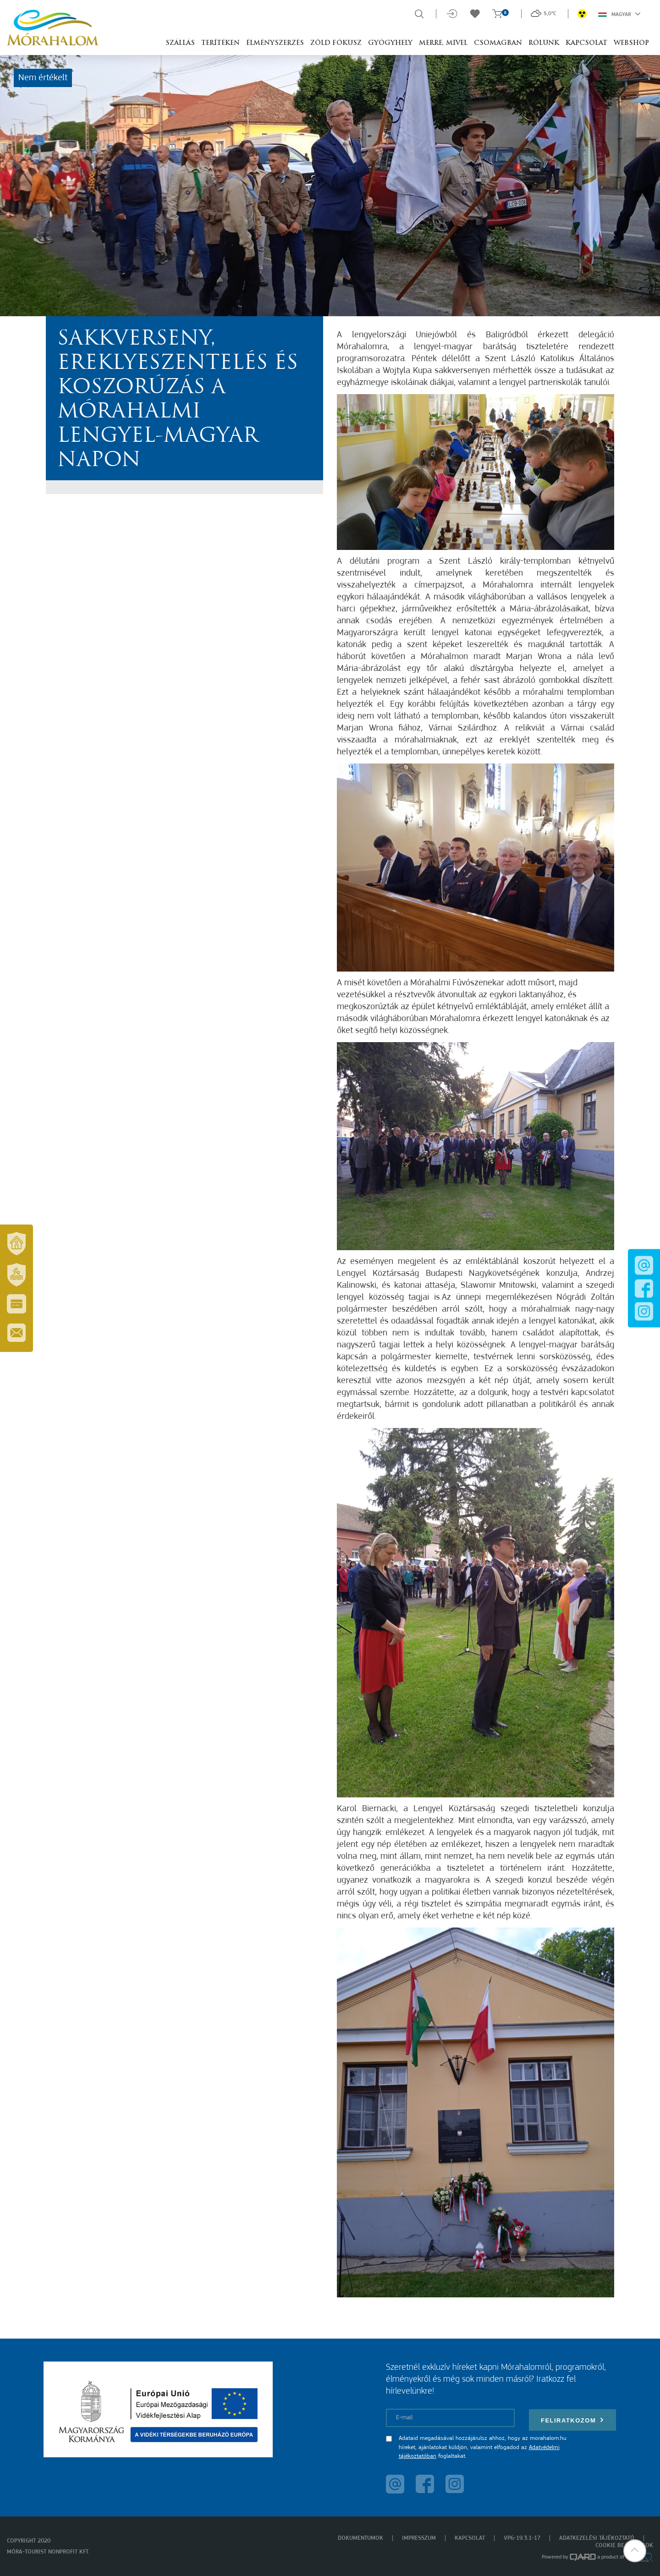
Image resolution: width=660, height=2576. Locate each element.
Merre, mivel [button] (443, 43)
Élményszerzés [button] (275, 43)
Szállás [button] (180, 43)
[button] (634, 2550)
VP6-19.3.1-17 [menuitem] (522, 2538)
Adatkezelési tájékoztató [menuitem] (596, 2538)
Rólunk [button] (543, 43)
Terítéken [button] (220, 43)
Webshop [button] (631, 43)
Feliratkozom (572, 2420)
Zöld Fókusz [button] (336, 43)
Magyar (619, 13)
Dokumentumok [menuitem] (360, 2538)
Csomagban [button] (498, 43)
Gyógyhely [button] (390, 43)
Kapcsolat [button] (586, 43)
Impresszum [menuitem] (419, 2538)
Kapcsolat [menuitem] (470, 2538)
